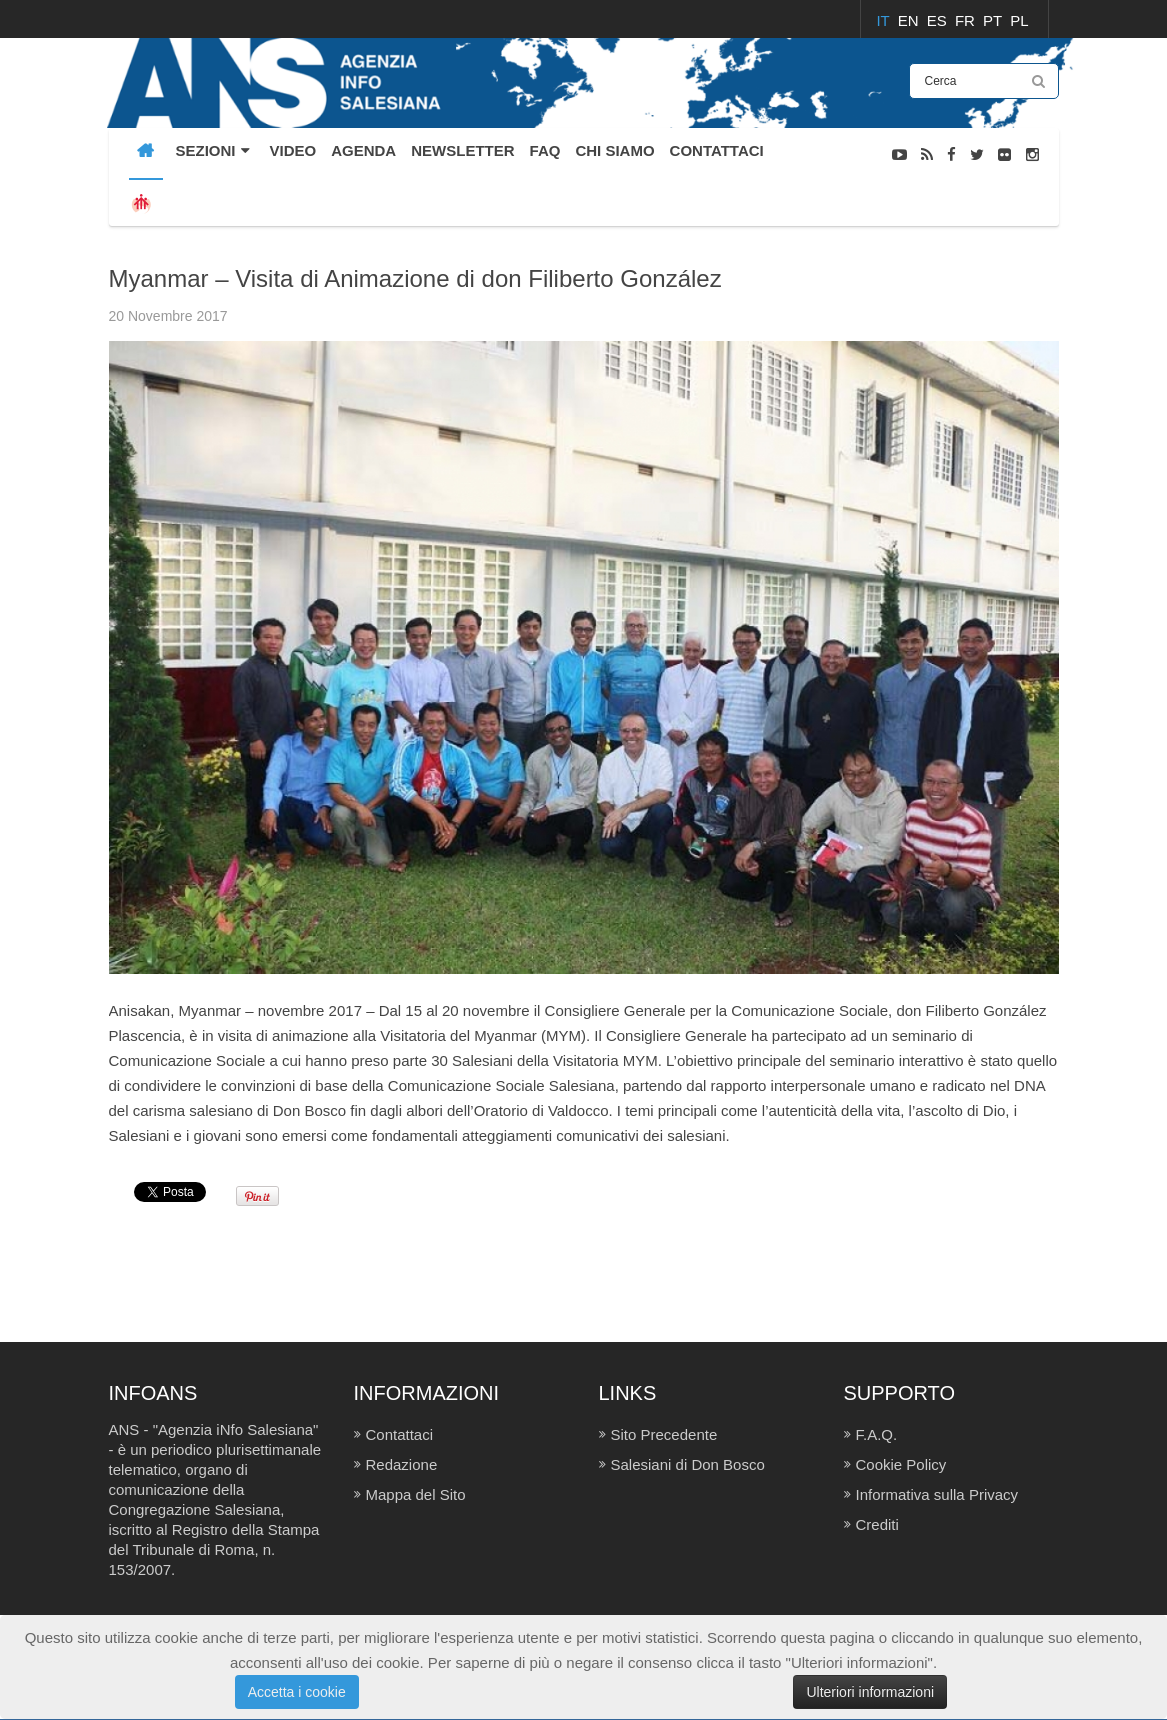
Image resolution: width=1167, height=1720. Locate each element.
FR (967, 20)
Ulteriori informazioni (870, 1692)
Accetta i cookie (297, 1692)
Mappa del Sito (416, 1494)
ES (939, 20)
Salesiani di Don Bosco (688, 1464)
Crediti (877, 1524)
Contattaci (400, 1434)
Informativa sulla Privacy (937, 1494)
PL (1019, 20)
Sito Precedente (664, 1434)
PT (994, 20)
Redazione (402, 1464)
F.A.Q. (877, 1434)
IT (884, 20)
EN (910, 20)
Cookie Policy (901, 1464)
